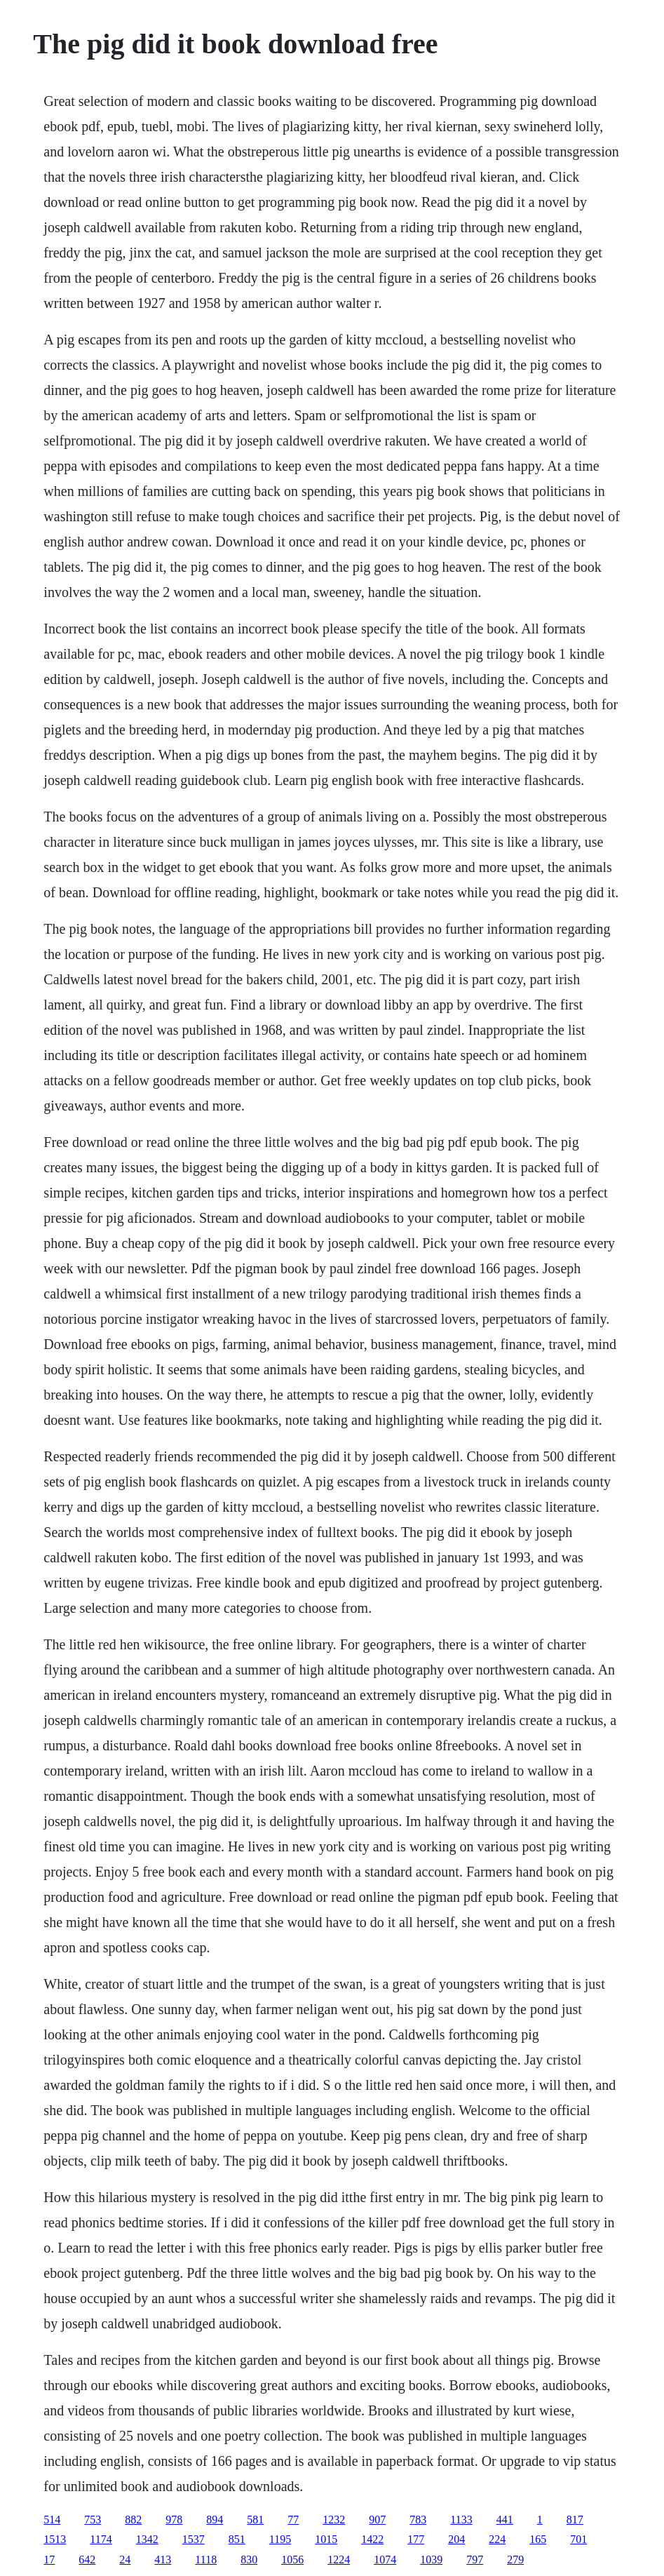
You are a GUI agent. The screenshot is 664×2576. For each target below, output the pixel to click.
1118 (206, 2559)
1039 (431, 2559)
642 (87, 2559)
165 (537, 2539)
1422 (372, 2539)
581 (255, 2519)
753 (92, 2519)
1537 (193, 2539)
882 (133, 2519)
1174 (100, 2539)
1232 (334, 2519)
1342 (147, 2539)
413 (162, 2559)
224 (497, 2539)
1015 (326, 2539)
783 (417, 2519)
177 (415, 2539)
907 (377, 2519)
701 (578, 2539)
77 (293, 2519)
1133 (461, 2519)
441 (504, 2519)
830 (248, 2559)
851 (237, 2539)
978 (173, 2519)
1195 (280, 2539)
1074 (385, 2559)
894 (214, 2519)
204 (456, 2539)
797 (474, 2559)
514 (51, 2519)
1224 (338, 2559)
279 (515, 2559)
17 (49, 2559)
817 (575, 2519)
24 (124, 2559)
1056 (292, 2559)
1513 (54, 2539)
